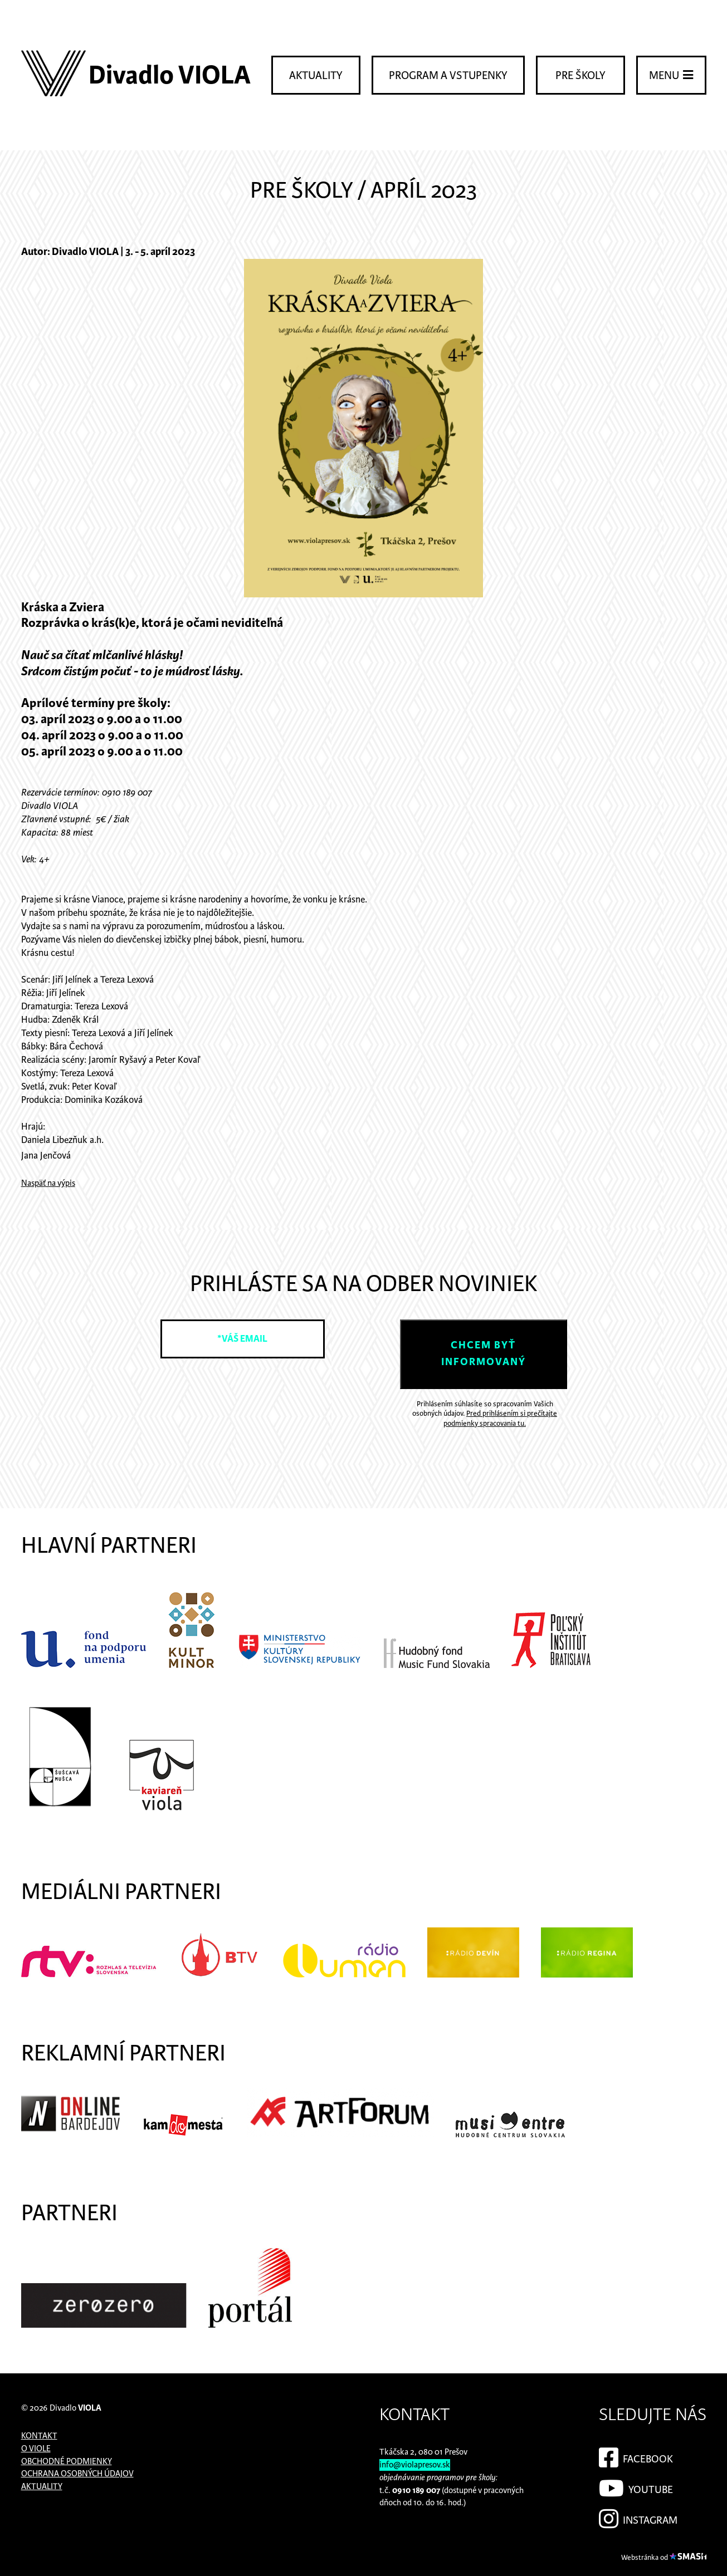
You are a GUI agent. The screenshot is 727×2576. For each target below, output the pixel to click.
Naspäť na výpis (48, 1183)
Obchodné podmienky (66, 2461)
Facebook (636, 2456)
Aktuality (316, 75)
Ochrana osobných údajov (77, 2474)
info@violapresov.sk (414, 2465)
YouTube (636, 2486)
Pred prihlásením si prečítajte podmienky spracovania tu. (500, 1419)
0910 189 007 (416, 2490)
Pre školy (580, 75)
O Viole (36, 2449)
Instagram (638, 2517)
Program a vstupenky (448, 75)
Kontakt (39, 2436)
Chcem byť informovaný (483, 1353)
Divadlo (75, 2408)
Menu (671, 75)
